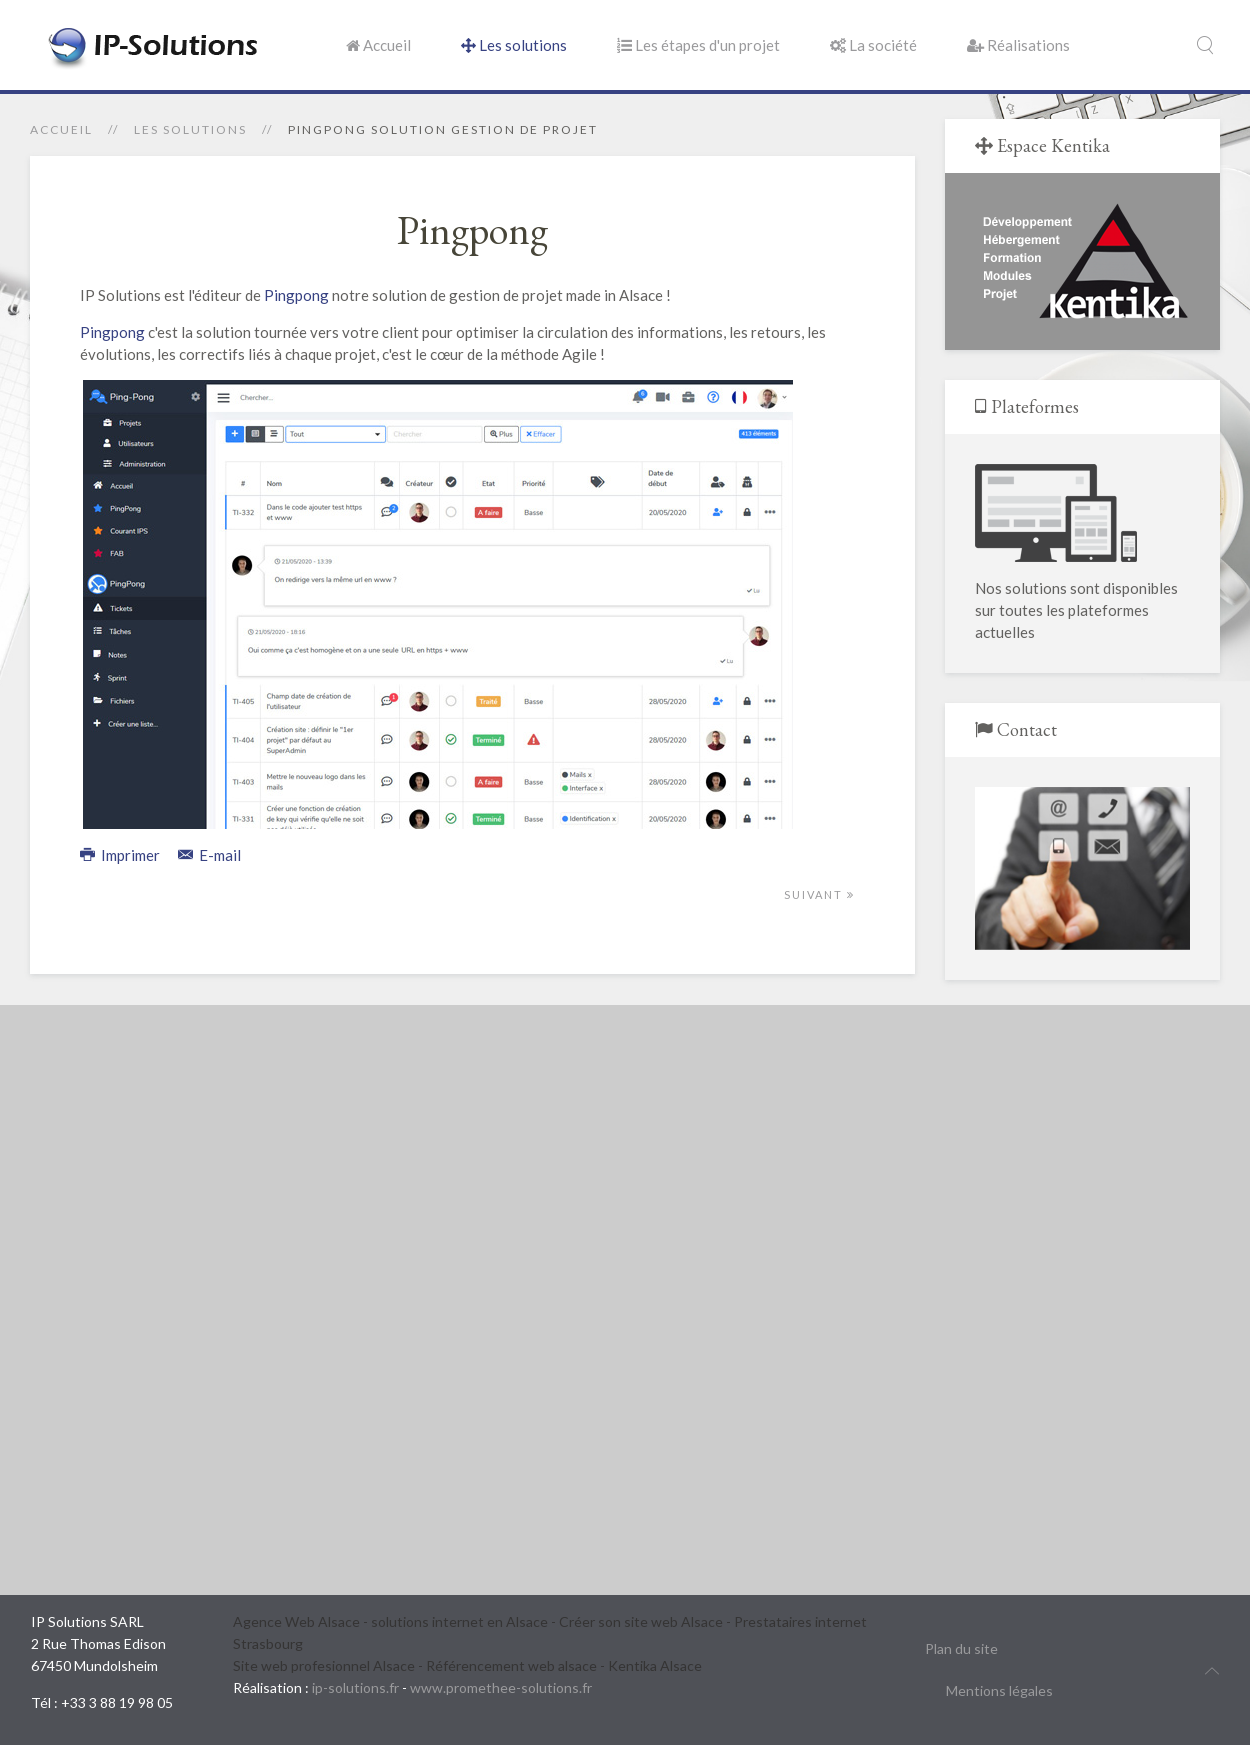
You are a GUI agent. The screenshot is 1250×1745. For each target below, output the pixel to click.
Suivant (819, 894)
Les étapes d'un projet (698, 45)
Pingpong (296, 295)
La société (873, 45)
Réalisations (1018, 45)
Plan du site (961, 1648)
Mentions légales (999, 1690)
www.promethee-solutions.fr (501, 1687)
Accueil (378, 45)
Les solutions (514, 45)
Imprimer (121, 855)
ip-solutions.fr (355, 1687)
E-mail (209, 855)
